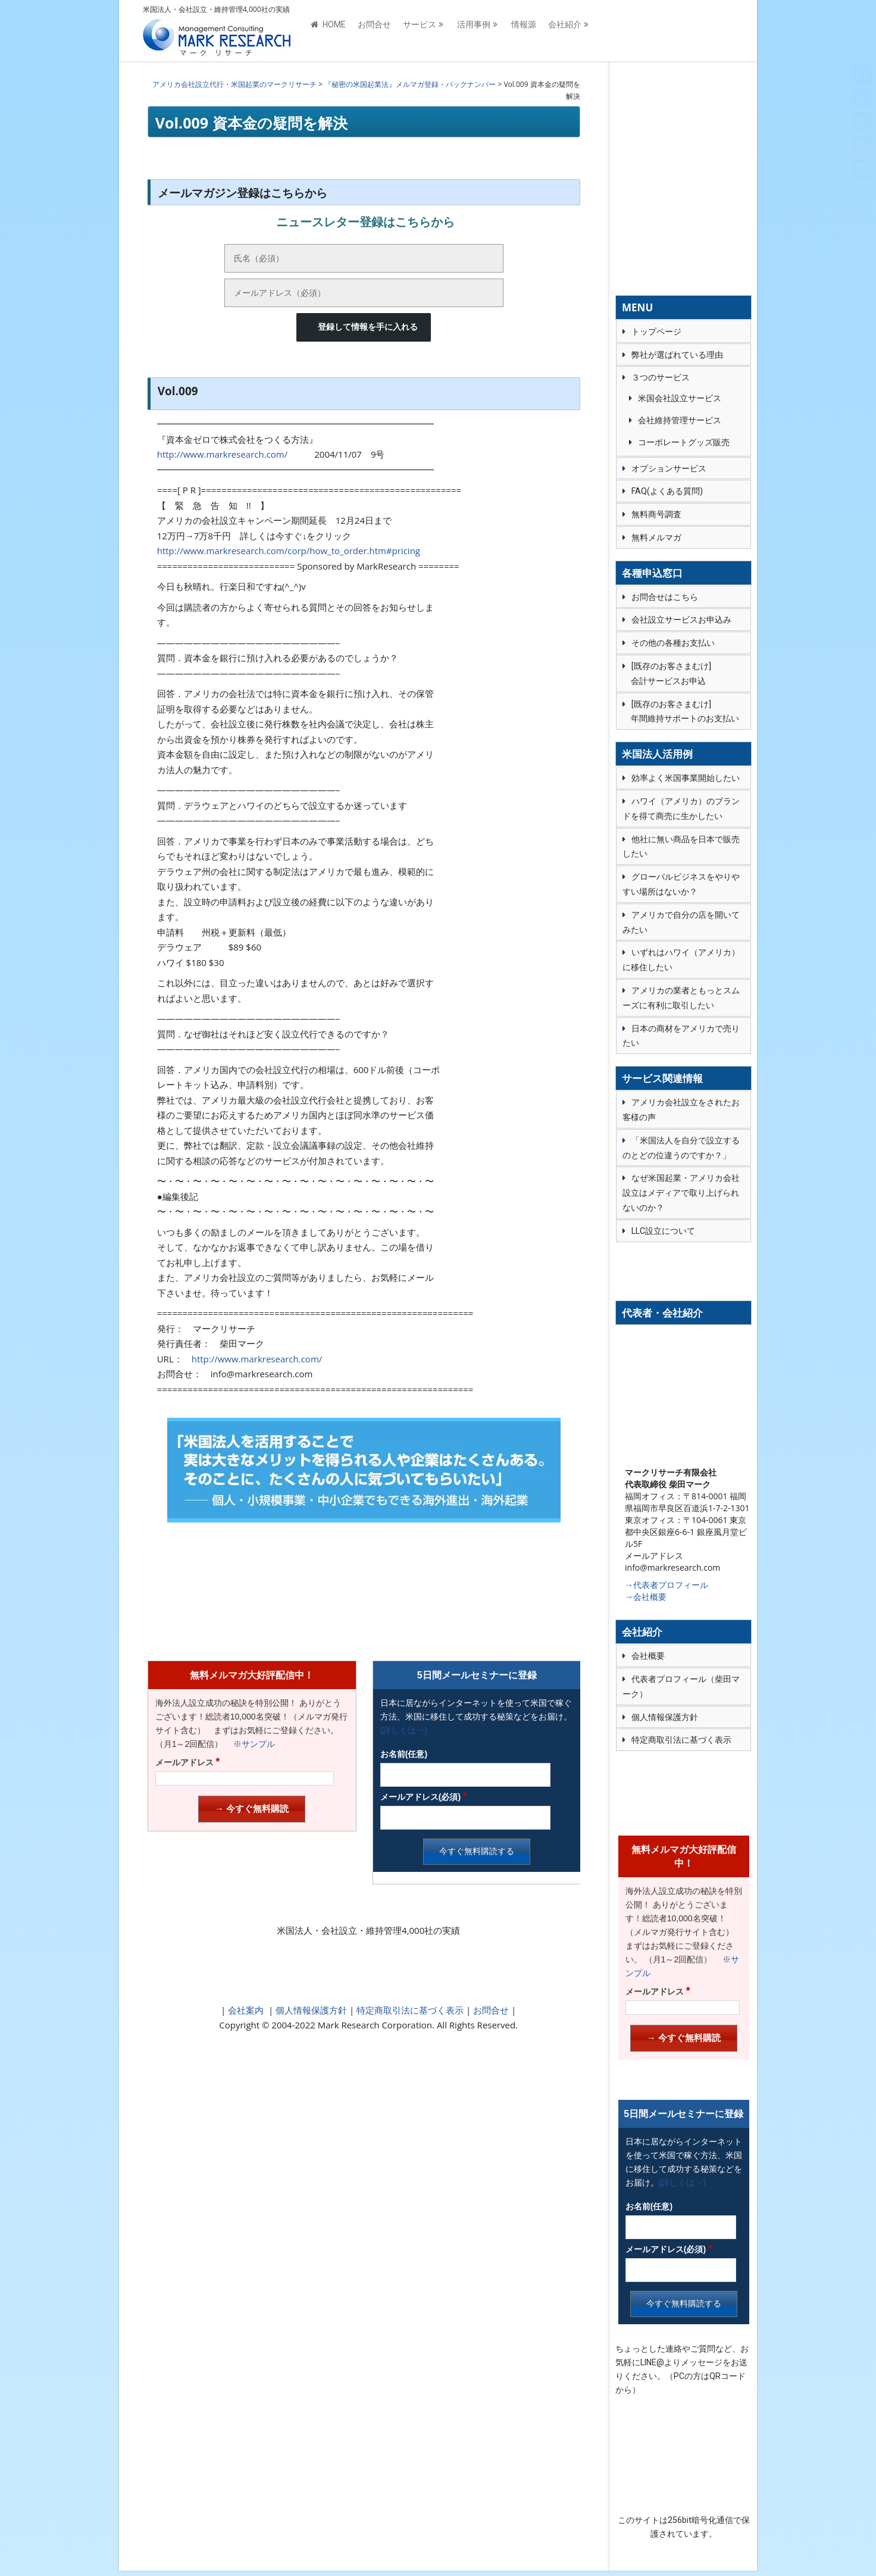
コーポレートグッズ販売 (684, 442)
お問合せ (374, 31)
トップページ (656, 331)
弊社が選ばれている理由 (677, 354)
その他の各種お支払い (673, 643)
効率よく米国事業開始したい (685, 778)
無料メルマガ (656, 537)
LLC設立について (663, 1231)
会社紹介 (564, 31)
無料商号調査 (656, 514)
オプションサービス (668, 468)
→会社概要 (646, 1596)
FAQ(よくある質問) (667, 491)
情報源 (523, 31)
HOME (328, 31)
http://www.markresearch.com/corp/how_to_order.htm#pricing (288, 551)
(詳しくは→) (403, 1730)
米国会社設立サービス (679, 398)
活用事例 (473, 31)
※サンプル (250, 1744)
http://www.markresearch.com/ (222, 454)
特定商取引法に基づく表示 (409, 2010)
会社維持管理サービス (679, 420)
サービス (419, 31)
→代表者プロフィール (666, 1584)
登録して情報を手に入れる (367, 327)
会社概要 (648, 1656)
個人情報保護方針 (310, 2010)
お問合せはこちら (664, 597)
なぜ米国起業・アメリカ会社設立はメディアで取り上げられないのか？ (681, 1192)
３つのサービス (660, 377)
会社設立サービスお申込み (681, 619)
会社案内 (246, 2010)
